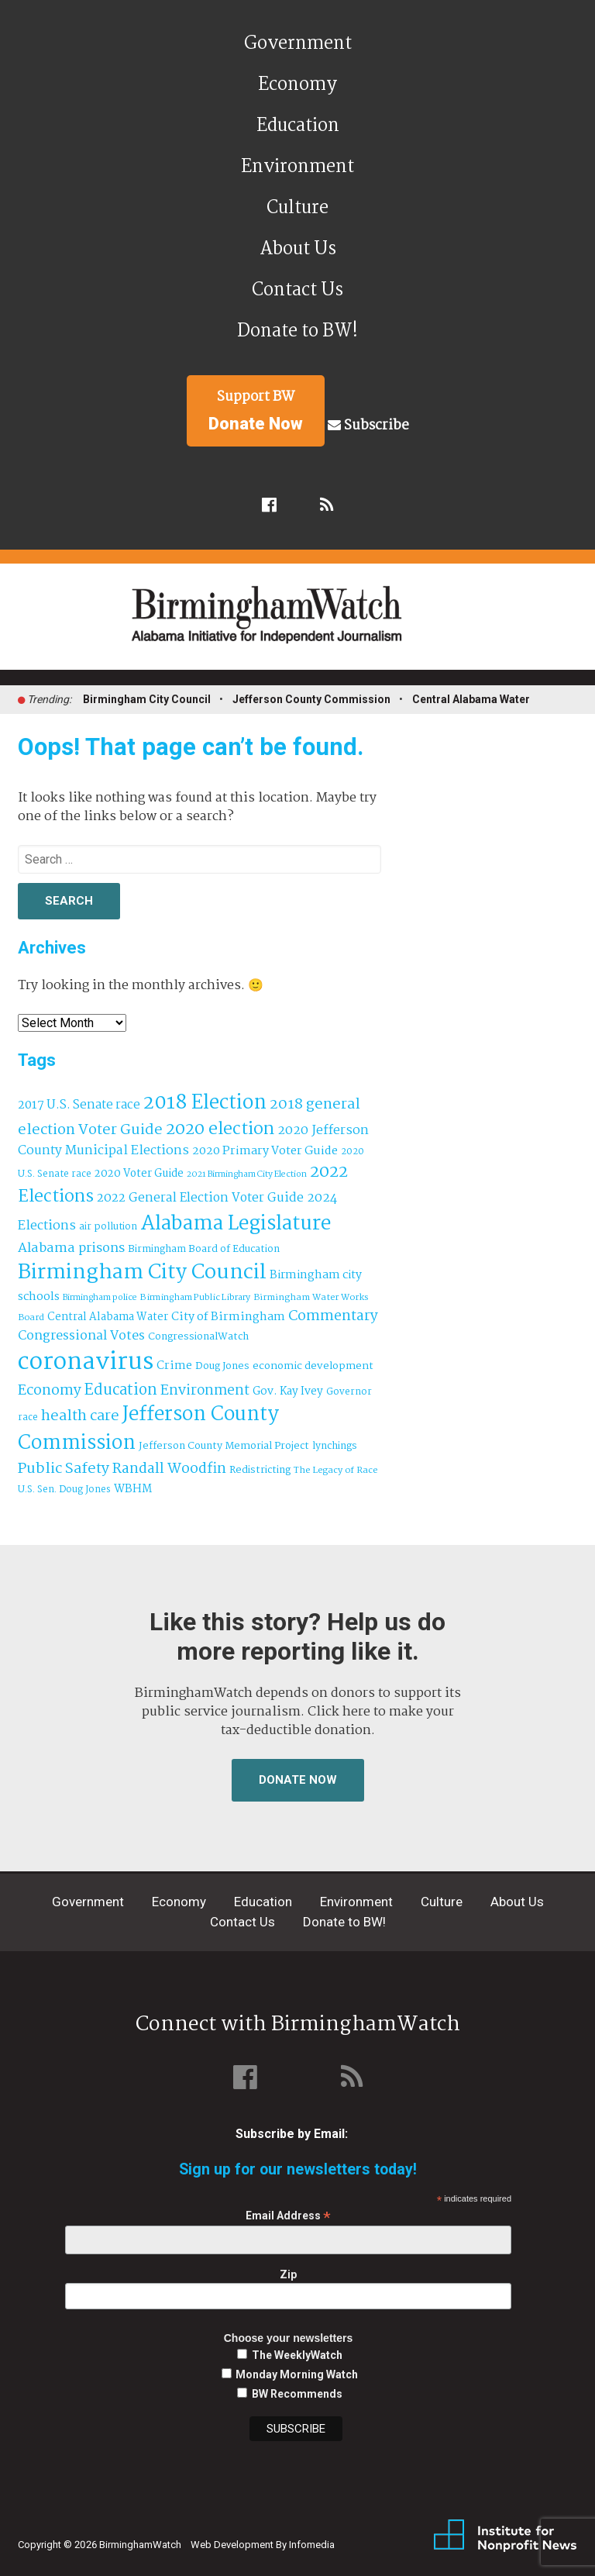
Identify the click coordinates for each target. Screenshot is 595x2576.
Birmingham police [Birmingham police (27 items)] (100, 1298)
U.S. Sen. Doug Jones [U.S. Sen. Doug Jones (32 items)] (64, 1489)
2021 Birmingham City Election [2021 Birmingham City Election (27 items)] (247, 1174)
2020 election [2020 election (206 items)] (220, 1129)
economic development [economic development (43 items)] (313, 1365)
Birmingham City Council (147, 699)
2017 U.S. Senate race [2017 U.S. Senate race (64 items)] (79, 1105)
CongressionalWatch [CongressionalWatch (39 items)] (198, 1337)
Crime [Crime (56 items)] (174, 1366)
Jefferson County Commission (311, 699)
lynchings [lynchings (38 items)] (334, 1446)
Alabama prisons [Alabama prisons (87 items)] (71, 1248)
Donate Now (298, 1780)
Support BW (255, 410)
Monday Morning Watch (297, 2374)
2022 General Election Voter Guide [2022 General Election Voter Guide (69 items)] (200, 1198)
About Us (298, 249)
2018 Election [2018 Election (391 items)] (205, 1103)
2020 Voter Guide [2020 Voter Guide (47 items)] (139, 1174)
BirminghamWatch (306, 623)
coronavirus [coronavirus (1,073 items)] (85, 1362)
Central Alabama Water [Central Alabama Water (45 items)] (107, 1317)
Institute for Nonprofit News (505, 2536)
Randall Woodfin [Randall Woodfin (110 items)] (169, 1469)
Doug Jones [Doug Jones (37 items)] (222, 1366)
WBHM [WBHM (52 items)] (133, 1489)
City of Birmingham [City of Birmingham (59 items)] (228, 1317)
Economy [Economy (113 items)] (49, 1390)
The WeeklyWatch (297, 2355)
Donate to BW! (297, 331)
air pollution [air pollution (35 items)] (108, 1227)
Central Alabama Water (471, 699)
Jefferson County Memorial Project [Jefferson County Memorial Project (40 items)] (224, 1446)
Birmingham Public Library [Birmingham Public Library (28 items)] (195, 1298)
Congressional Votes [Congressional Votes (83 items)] (81, 1336)
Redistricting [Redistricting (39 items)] (260, 1470)
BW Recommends (297, 2394)
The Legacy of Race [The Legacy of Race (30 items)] (335, 1470)
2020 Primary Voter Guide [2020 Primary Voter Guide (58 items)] (265, 1151)
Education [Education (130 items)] (120, 1390)
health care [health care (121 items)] (80, 1416)
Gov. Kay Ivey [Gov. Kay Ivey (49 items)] (288, 1392)
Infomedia (312, 2544)
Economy (297, 85)
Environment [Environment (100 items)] (204, 1391)
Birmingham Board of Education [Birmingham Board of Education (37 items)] (204, 1249)
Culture (297, 208)
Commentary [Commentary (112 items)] (333, 1316)
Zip (288, 2274)
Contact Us (297, 290)
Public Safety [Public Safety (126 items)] (63, 1469)
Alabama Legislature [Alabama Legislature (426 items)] (236, 1224)
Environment (297, 167)
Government (298, 43)
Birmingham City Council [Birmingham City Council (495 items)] (142, 1272)
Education (297, 126)
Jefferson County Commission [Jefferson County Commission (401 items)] (148, 1429)
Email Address (288, 2216)
